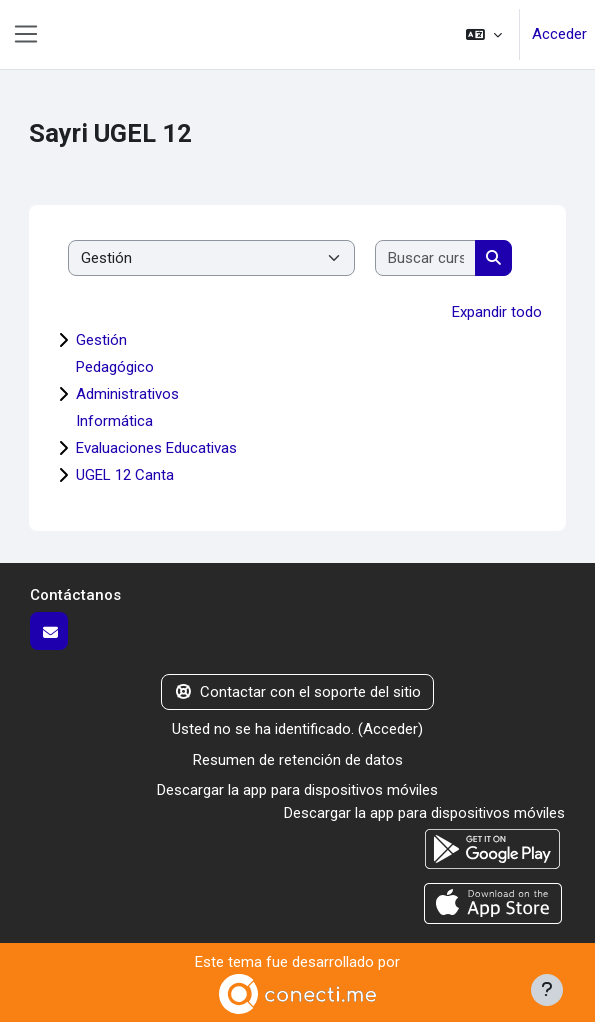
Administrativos (127, 394)
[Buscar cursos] (426, 258)
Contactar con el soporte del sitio (298, 692)
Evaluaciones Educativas (156, 448)
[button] (484, 34)
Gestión (101, 340)
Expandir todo (497, 312)
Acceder (559, 34)
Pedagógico (115, 367)
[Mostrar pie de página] (547, 990)
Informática (114, 421)
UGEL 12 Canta (125, 475)
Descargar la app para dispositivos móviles (297, 790)
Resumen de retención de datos (298, 760)
